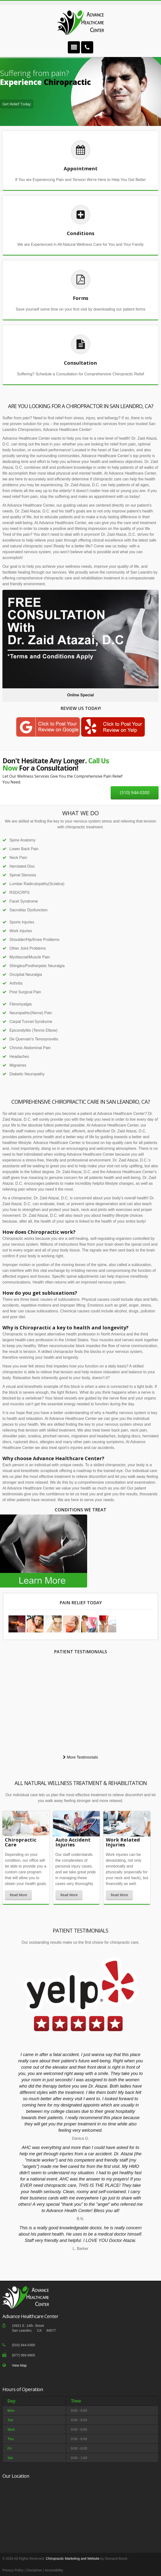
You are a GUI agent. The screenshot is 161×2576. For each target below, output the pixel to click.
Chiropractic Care (20, 1842)
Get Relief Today (16, 103)
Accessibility (54, 2570)
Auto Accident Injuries (73, 1842)
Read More (18, 1895)
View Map (19, 2365)
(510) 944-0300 (134, 792)
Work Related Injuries (123, 1842)
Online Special (80, 695)
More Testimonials (80, 1757)
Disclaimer (34, 2570)
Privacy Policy (12, 2570)
